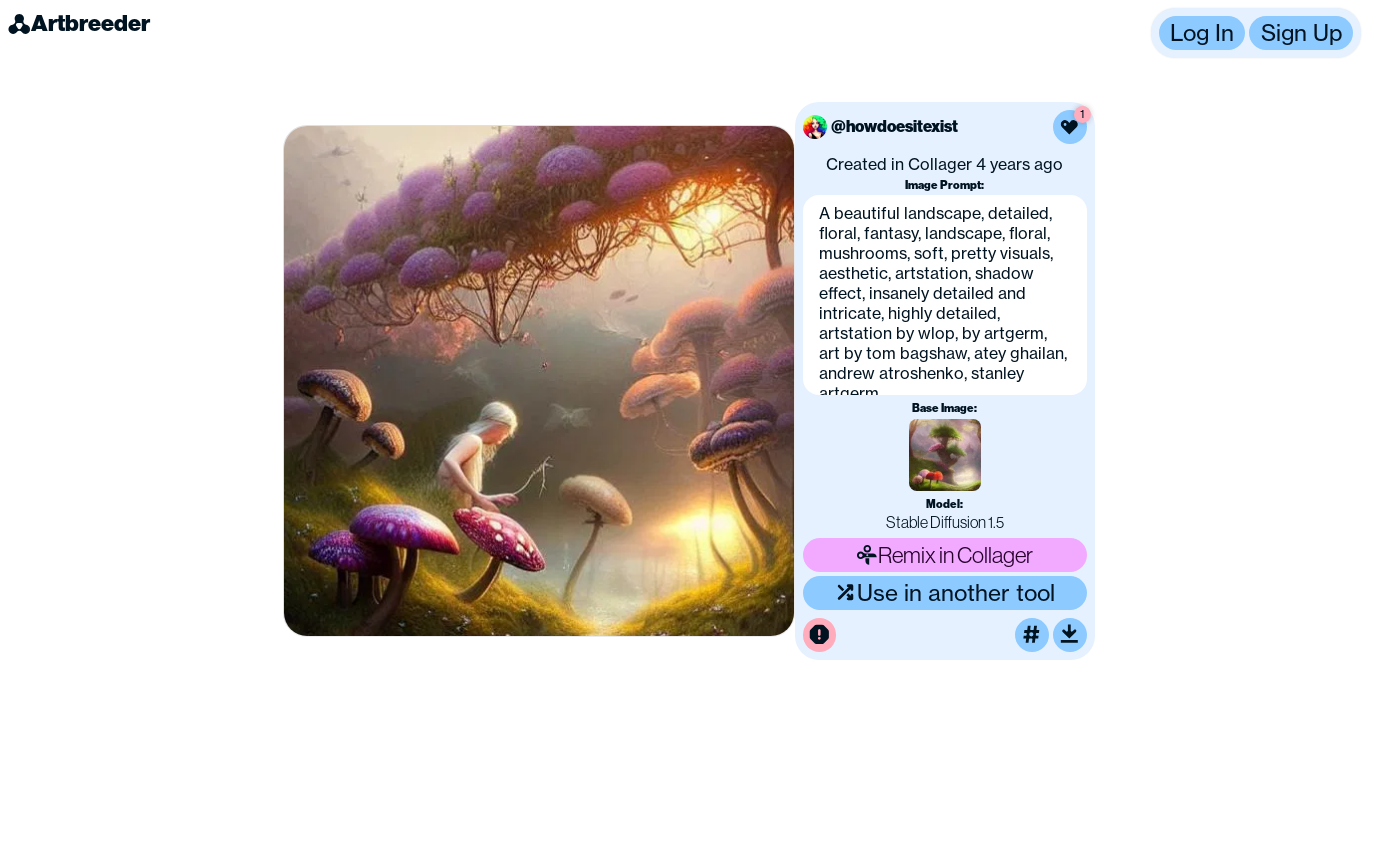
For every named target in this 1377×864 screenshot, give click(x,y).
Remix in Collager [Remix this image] (945, 554)
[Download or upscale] (1070, 635)
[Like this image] (1070, 127)
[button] (1256, 33)
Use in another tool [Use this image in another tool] (944, 593)
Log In (1202, 33)
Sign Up (1301, 33)
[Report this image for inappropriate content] (820, 635)
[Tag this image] (1032, 635)
